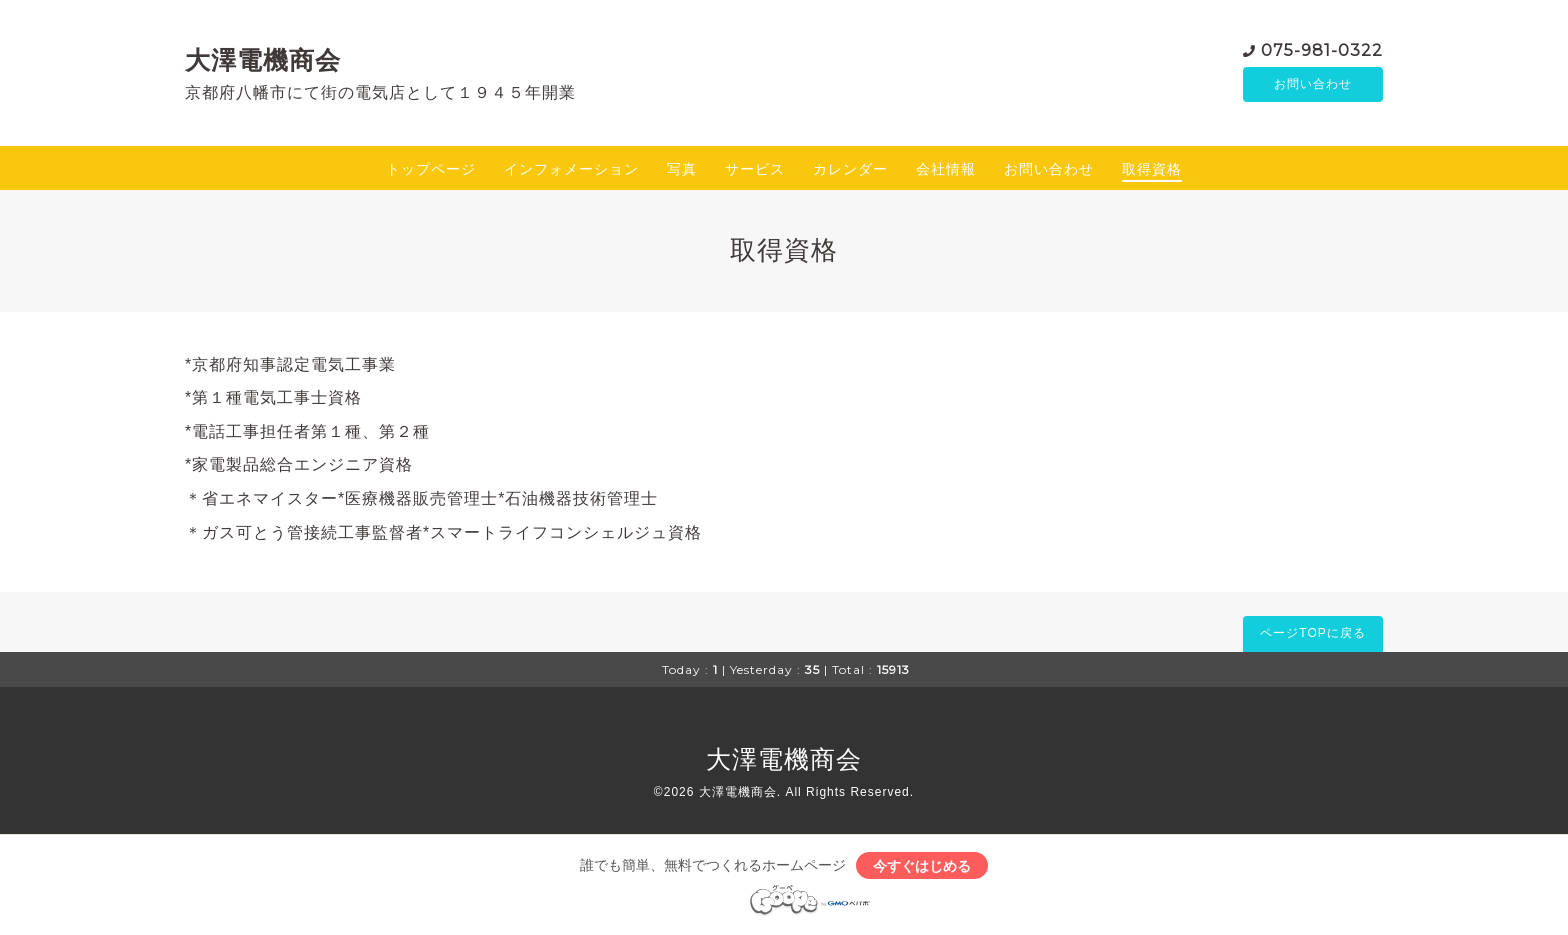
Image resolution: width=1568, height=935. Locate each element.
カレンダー (850, 169)
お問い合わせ (1313, 85)
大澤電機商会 (263, 60)
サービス (755, 169)
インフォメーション (571, 169)
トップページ (431, 169)
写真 (682, 169)
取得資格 (1152, 169)
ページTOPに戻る (1312, 633)
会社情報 (946, 169)
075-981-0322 (1322, 49)
